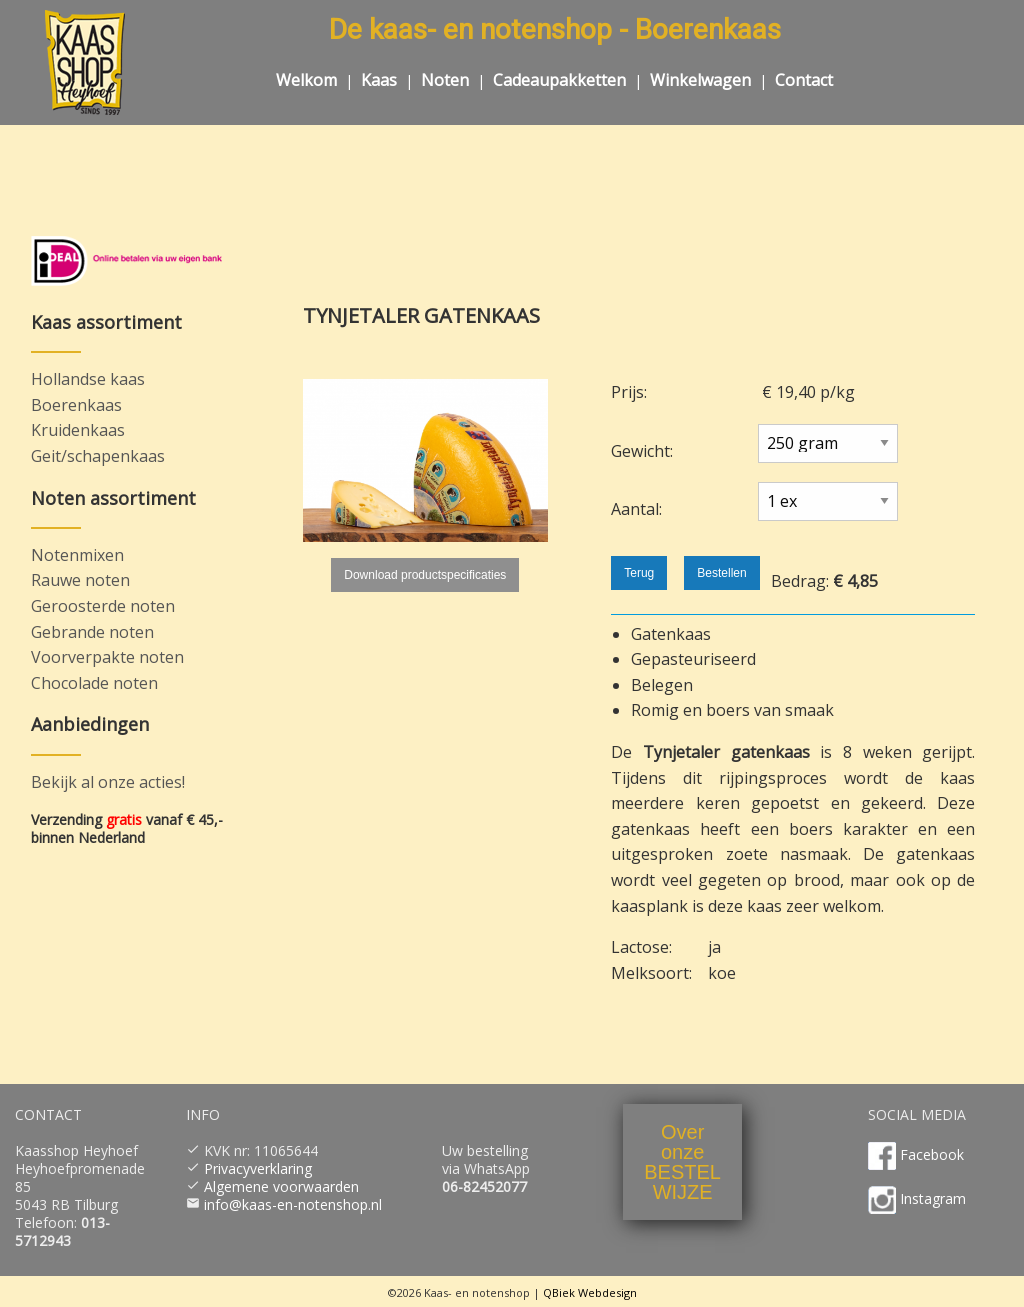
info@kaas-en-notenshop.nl (293, 1204)
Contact (804, 80)
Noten (445, 80)
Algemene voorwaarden (281, 1186)
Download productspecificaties (425, 575)
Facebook (932, 1154)
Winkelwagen (700, 80)
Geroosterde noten (103, 606)
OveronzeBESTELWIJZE (682, 1162)
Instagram (933, 1198)
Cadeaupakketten (559, 80)
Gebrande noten (92, 632)
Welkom (306, 80)
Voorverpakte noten (107, 657)
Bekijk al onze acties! (108, 782)
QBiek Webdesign (590, 1292)
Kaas (379, 80)
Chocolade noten (94, 683)
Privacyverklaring (258, 1168)
